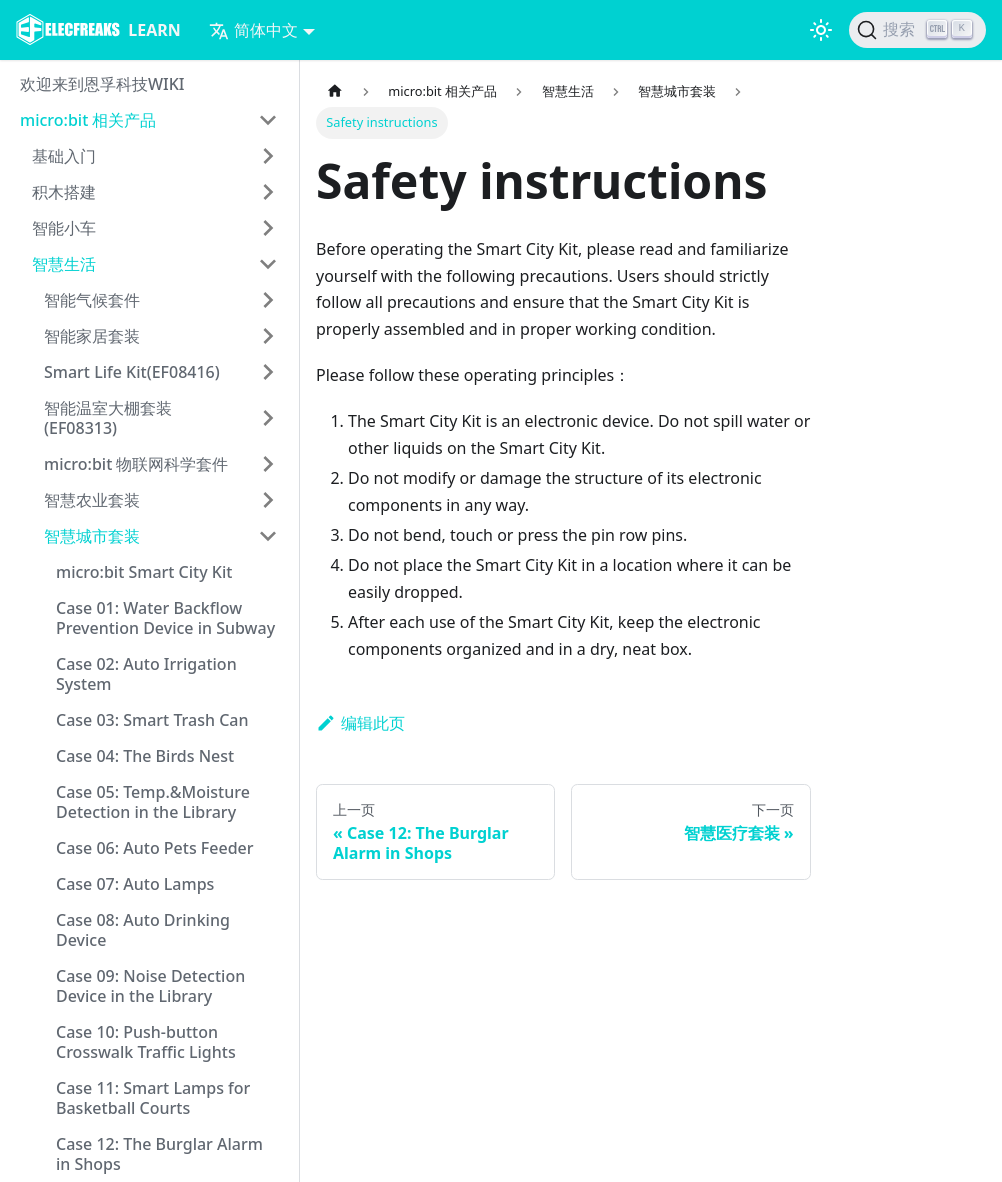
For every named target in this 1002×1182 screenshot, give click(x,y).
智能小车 (64, 228)
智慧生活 (64, 264)
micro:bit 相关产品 (88, 120)
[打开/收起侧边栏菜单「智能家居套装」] (268, 336)
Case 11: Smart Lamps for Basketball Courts (153, 1098)
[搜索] (917, 30)
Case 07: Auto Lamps (135, 884)
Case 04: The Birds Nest (145, 756)
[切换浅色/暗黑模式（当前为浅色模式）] (821, 30)
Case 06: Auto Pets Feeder (155, 848)
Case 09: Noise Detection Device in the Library (150, 986)
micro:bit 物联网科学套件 (136, 464)
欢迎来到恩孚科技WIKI (102, 84)
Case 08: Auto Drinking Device (143, 930)
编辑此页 (360, 723)
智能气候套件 (92, 300)
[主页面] (335, 91)
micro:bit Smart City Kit (144, 572)
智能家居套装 (92, 336)
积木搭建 (64, 192)
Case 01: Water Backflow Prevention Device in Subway (165, 618)
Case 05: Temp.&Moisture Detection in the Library (153, 802)
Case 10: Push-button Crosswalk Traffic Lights (146, 1042)
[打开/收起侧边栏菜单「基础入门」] (268, 156)
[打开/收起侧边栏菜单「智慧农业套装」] (268, 500)
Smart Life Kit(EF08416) (132, 372)
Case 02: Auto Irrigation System (146, 674)
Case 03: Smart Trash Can (152, 720)
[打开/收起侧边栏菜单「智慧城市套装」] (268, 536)
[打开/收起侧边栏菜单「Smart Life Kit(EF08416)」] (268, 372)
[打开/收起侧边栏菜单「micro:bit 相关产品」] (268, 120)
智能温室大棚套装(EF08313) (108, 418)
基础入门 (64, 156)
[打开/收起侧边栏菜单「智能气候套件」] (268, 300)
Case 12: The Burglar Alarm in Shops (159, 1154)
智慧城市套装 (92, 536)
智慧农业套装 (92, 500)
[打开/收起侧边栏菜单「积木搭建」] (268, 192)
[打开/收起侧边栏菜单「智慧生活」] (268, 264)
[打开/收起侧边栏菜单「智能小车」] (268, 228)
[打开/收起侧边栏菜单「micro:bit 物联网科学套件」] (268, 464)
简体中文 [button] (253, 30)
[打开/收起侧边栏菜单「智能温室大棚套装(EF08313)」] (268, 418)
